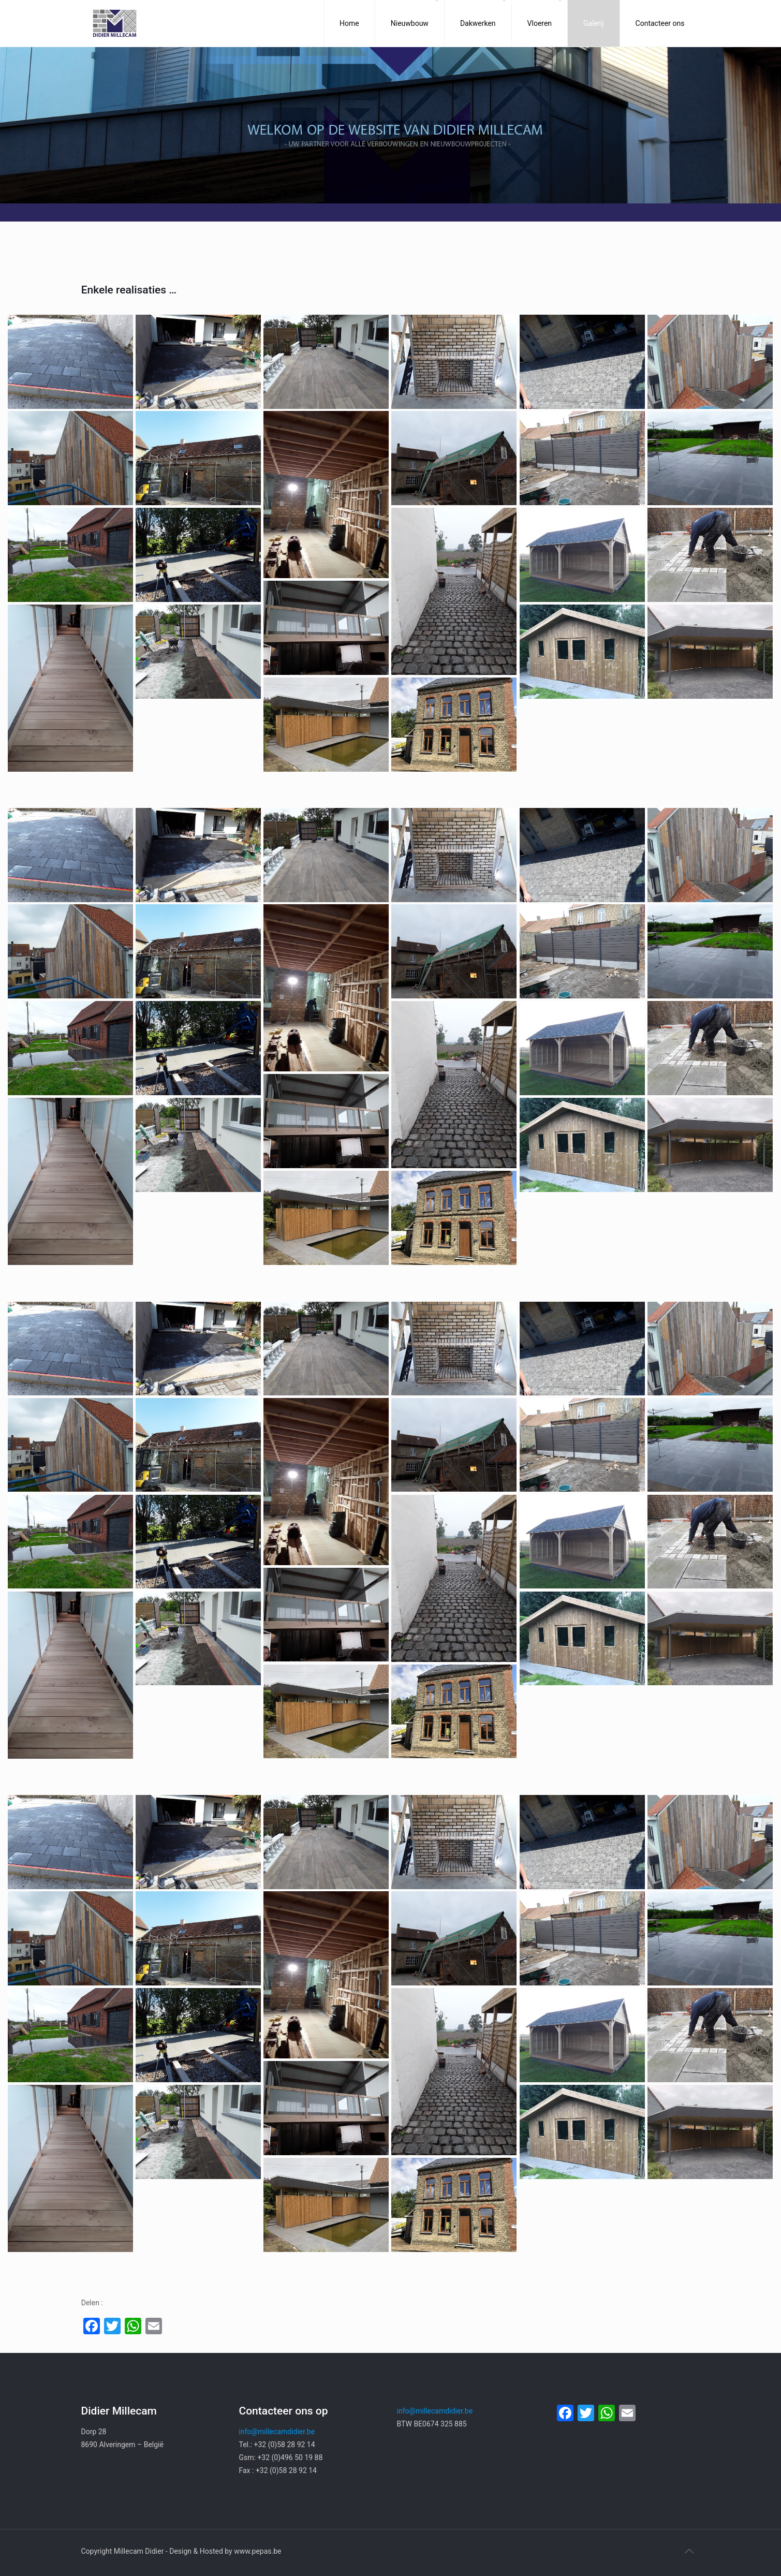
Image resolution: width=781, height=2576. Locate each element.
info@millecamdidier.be (277, 2431)
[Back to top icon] (689, 2551)
